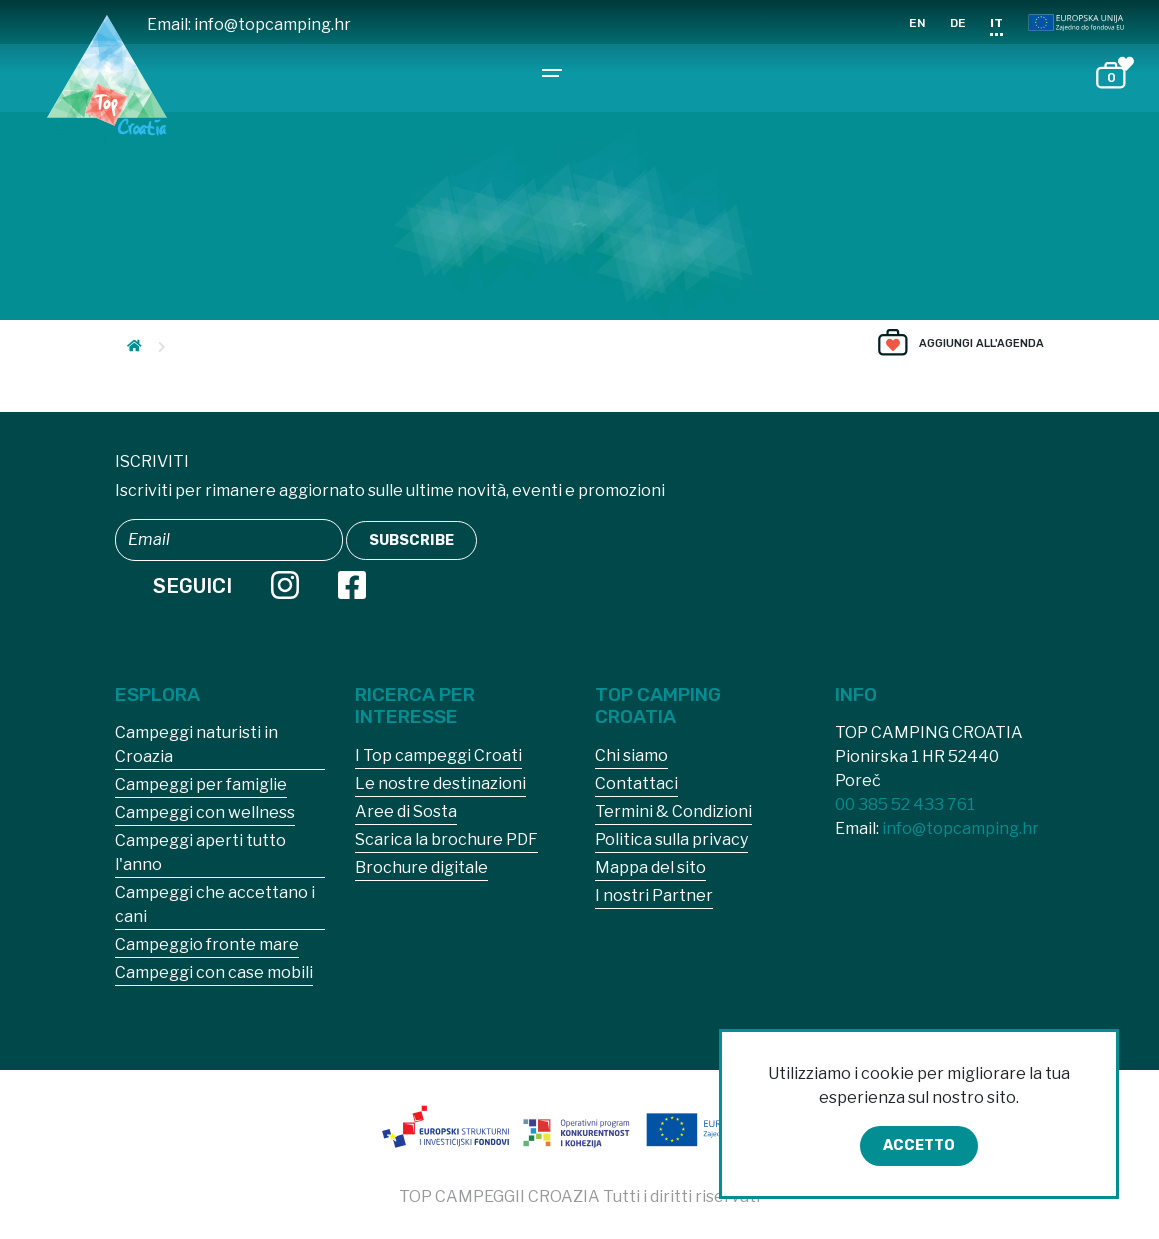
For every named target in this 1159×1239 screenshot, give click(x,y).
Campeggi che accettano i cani (215, 904)
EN (917, 23)
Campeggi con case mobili (214, 972)
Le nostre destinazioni (440, 783)
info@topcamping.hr (272, 24)
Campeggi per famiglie (201, 784)
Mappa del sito (650, 867)
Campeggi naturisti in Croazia (196, 744)
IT (996, 23)
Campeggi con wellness (205, 812)
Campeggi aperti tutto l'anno (200, 852)
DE (958, 23)
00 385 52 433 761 (905, 804)
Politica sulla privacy (671, 839)
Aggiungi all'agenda (981, 343)
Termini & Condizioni (673, 811)
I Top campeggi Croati (438, 755)
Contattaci (636, 783)
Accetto (919, 1145)
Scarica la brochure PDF (446, 839)
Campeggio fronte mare (207, 944)
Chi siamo (631, 755)
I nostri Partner (654, 895)
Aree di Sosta (406, 811)
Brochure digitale (421, 867)
